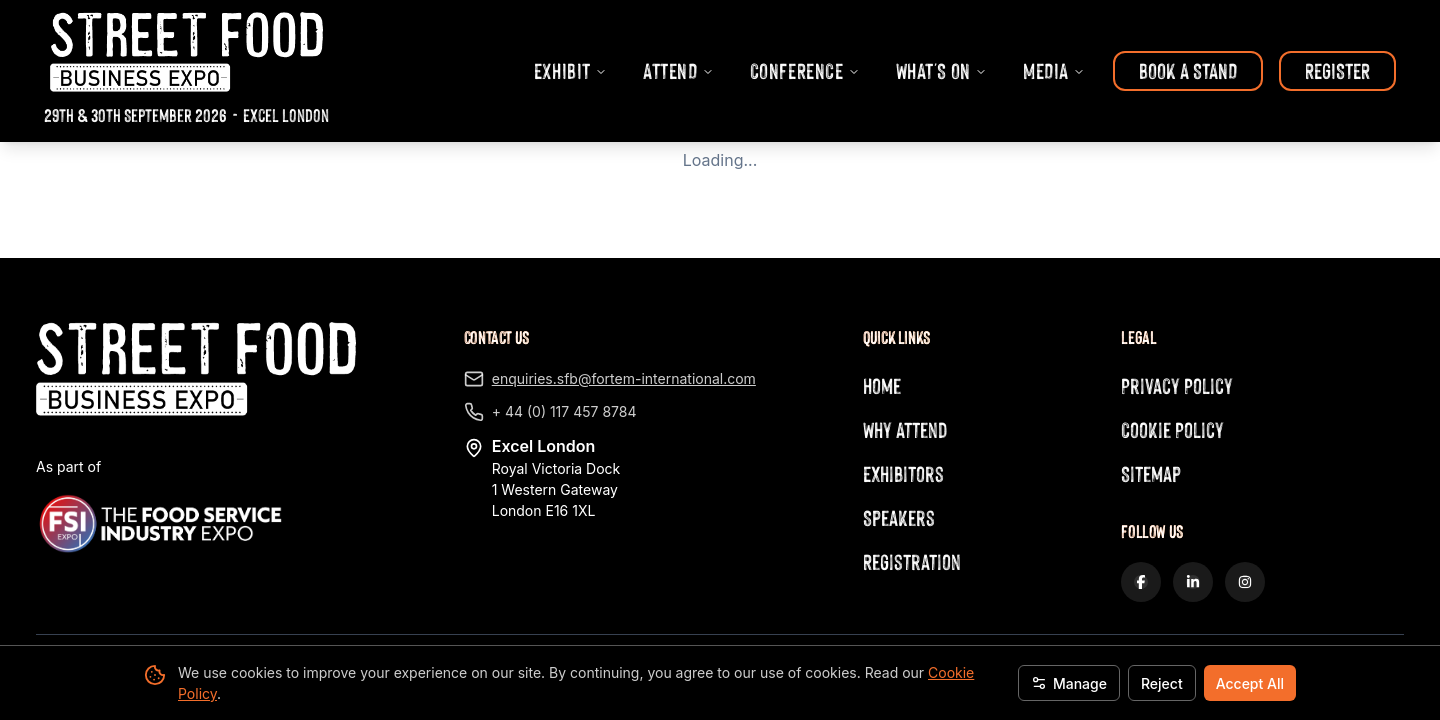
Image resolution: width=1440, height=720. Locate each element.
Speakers (899, 517)
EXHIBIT (570, 70)
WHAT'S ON (941, 70)
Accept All (1250, 683)
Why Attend (905, 429)
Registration (912, 561)
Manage (1069, 683)
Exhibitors (903, 473)
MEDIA (1054, 70)
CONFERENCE (805, 70)
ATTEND (678, 70)
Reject (1162, 683)
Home (882, 385)
